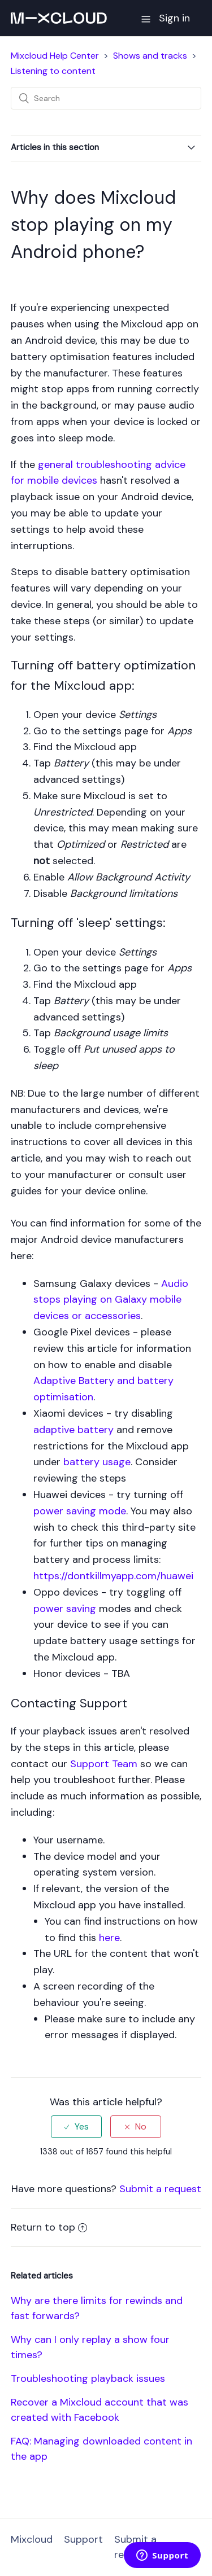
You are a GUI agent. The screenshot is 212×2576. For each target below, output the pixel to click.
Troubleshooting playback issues (88, 2378)
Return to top (49, 2227)
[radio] (76, 2126)
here (109, 1937)
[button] (145, 18)
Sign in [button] (174, 18)
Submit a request (160, 2189)
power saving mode (79, 1511)
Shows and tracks (150, 56)
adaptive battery (73, 1429)
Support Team (103, 1764)
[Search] (106, 98)
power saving (64, 1608)
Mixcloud (32, 2539)
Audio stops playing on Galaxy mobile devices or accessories (110, 1300)
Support (83, 2539)
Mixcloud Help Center (55, 56)
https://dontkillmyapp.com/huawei (113, 1576)
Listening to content (53, 71)
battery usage (97, 1462)
